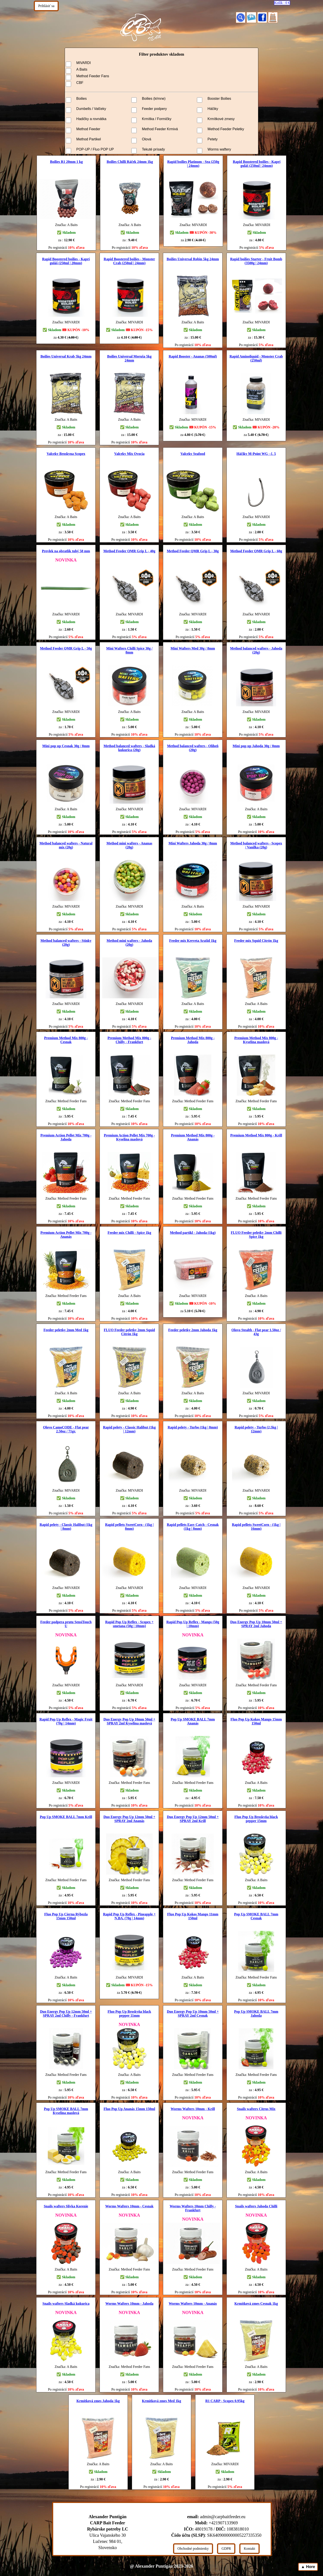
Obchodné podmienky (193, 2548)
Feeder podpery (149, 110)
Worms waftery (214, 150)
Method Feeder (83, 130)
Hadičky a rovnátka (86, 120)
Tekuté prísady (148, 150)
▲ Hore (308, 2567)
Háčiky (207, 110)
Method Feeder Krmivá (154, 130)
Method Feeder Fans (87, 77)
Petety (207, 140)
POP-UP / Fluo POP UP (90, 150)
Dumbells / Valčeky (86, 110)
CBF (74, 84)
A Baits (76, 70)
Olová (141, 140)
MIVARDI (78, 64)
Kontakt (249, 2548)
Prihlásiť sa (46, 6)
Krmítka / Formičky (151, 120)
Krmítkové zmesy (216, 120)
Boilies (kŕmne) (148, 100)
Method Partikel (83, 140)
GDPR (226, 2548)
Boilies (76, 100)
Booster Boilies (214, 100)
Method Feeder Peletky (220, 130)
